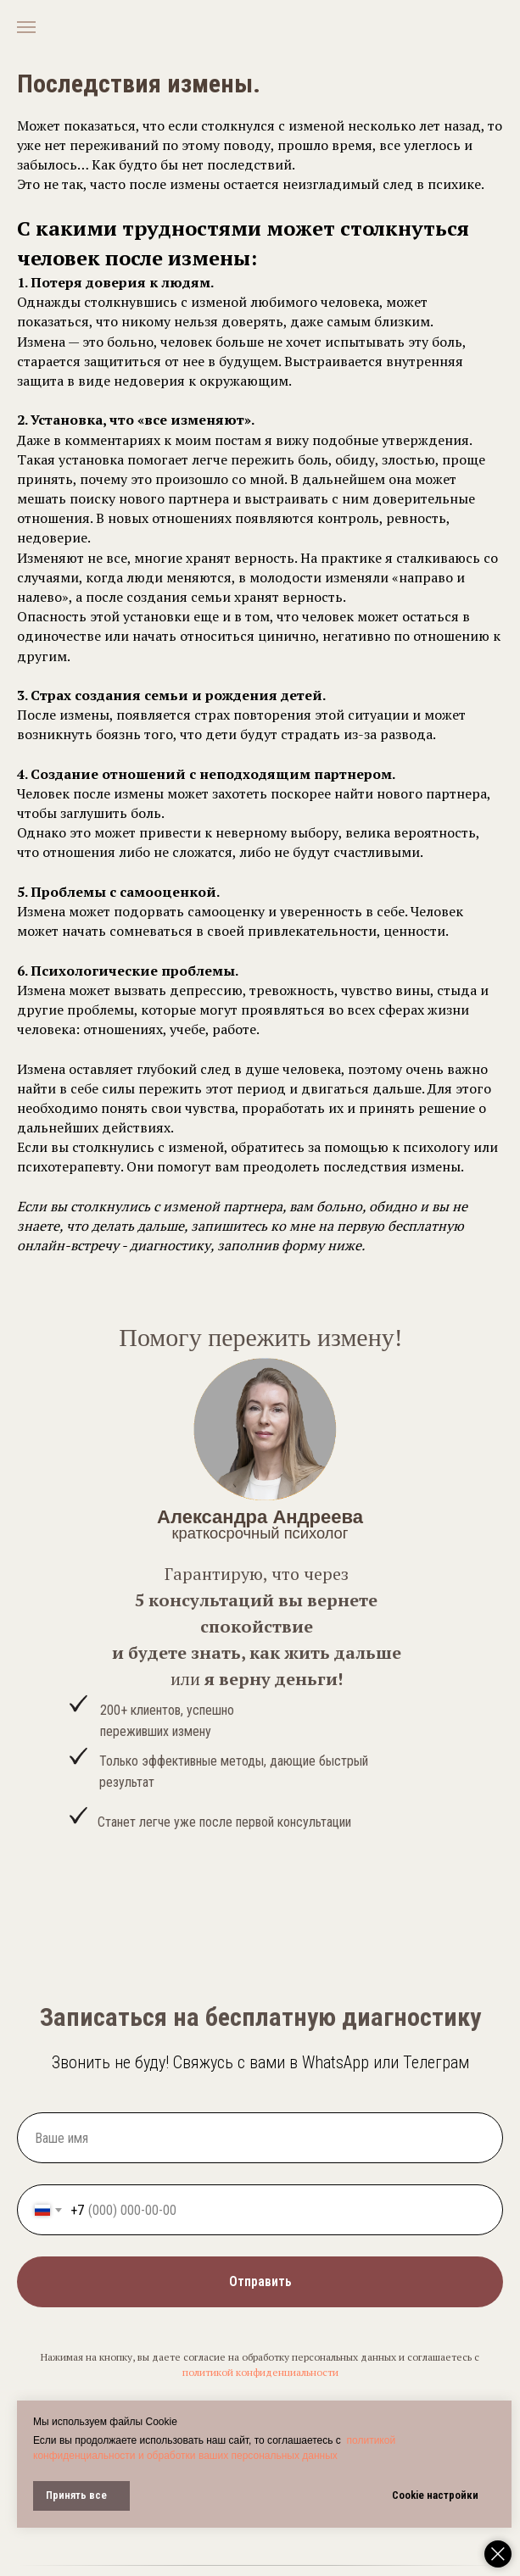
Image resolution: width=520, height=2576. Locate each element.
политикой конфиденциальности (260, 2372)
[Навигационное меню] (26, 27)
